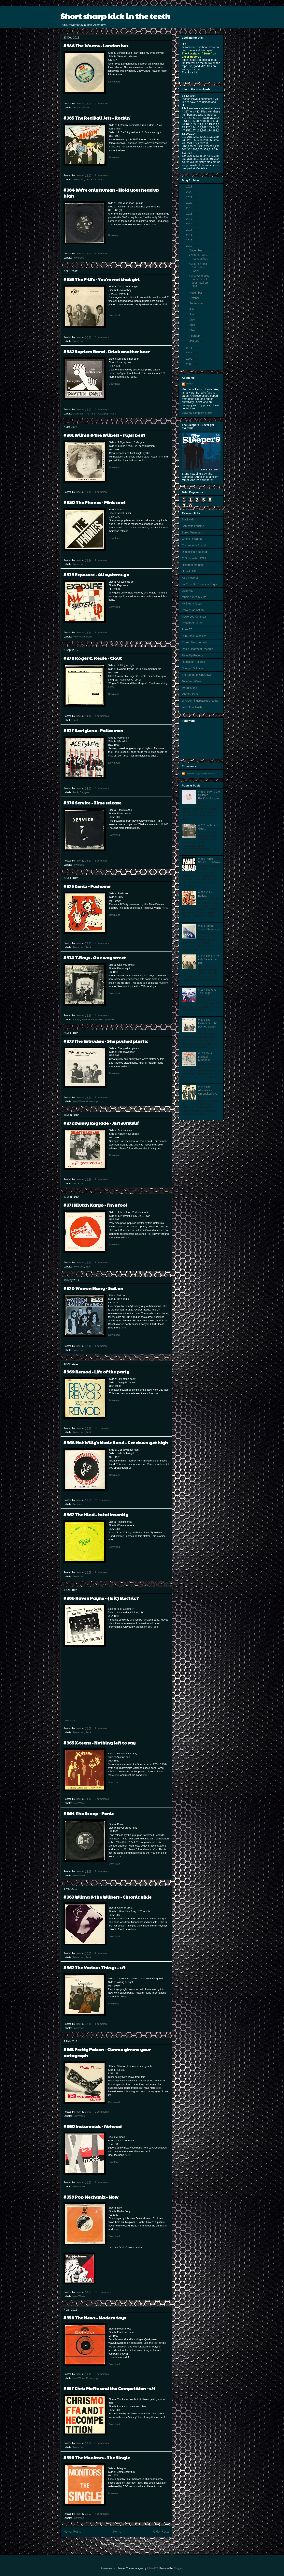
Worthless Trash (192, 707)
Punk (86, 107)
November (196, 292)
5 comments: (102, 103)
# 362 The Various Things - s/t (94, 1967)
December (196, 250)
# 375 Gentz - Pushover (87, 886)
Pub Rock (78, 1183)
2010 (189, 353)
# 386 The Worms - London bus (96, 46)
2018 (189, 213)
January (194, 341)
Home (117, 2531)
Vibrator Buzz (190, 694)
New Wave (79, 636)
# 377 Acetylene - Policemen (93, 730)
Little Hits (187, 590)
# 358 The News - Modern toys (95, 2318)
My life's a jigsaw (192, 603)
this (110, 755)
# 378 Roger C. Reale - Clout (93, 658)
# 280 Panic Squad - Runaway (209, 860)
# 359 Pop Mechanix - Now (91, 2197)
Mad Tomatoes (209, 774)
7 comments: (102, 175)
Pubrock (77, 107)
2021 (189, 197)
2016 (189, 224)
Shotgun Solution (192, 668)
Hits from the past (193, 564)
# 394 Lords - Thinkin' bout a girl (209, 927)
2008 (189, 364)
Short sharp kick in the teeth (115, 15)
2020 (189, 202)
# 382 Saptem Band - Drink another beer (106, 351)
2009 (189, 358)
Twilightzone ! (190, 687)
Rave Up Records (193, 655)
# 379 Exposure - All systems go (96, 574)
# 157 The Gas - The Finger (208, 991)
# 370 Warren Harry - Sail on (93, 1288)
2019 (189, 208)
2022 (189, 191)
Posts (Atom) (124, 2544)
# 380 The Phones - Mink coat (94, 502)
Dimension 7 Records (195, 551)
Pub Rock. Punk (94, 179)
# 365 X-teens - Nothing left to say (99, 1743)
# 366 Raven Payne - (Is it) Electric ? (101, 1598)
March (193, 330)
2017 (189, 218)
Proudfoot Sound (192, 623)
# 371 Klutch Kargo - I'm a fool (95, 1205)
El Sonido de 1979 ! (194, 558)
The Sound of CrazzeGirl (197, 674)
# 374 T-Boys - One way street (95, 958)
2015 (189, 229)
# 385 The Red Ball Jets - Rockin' (97, 118)
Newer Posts (72, 2531)
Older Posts (161, 2531)
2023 (189, 186)
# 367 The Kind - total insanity (96, 1515)
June (192, 314)
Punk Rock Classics (194, 635)
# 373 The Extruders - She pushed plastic (106, 1041)
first (155, 2342)
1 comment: (102, 253)
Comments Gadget (193, 774)
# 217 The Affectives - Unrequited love (208, 1090)
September (196, 303)
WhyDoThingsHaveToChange (200, 700)
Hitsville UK (189, 571)
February (195, 335)
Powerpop (78, 179)
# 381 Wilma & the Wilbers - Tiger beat (104, 435)
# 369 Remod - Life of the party (96, 1372)
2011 (189, 348)
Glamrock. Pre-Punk (84, 413)
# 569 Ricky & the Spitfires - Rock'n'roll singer (209, 795)
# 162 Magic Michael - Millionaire (205, 1057)
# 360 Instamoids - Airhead (92, 2126)
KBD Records (190, 577)
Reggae (84, 792)
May (192, 319)
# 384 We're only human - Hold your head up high (199, 280)
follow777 (152, 2568)
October (194, 298)
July (192, 308)
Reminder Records (193, 661)
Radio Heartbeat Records (197, 649)
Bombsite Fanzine (193, 526)
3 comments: (102, 788)
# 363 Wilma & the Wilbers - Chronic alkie (107, 1897)
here (153, 224)
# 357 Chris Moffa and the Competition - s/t (109, 2388)
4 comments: (102, 409)
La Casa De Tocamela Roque (200, 584)
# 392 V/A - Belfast (205, 894)
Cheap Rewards (192, 538)
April (192, 324)
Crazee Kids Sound (194, 545)
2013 (189, 240)
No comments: (103, 1428)
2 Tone (76, 1019)
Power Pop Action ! (193, 610)
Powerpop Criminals (194, 616)
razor (189, 384)
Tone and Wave (191, 681)
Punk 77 (187, 629)
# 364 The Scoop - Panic (89, 1813)
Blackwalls (188, 519)
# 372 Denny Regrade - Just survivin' (101, 1123)
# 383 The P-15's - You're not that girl (101, 279)
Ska (87, 1266)
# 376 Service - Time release (92, 803)
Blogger (178, 2568)
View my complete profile (197, 412)
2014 (189, 235)
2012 (189, 245)
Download (114, 81)
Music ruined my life (194, 597)
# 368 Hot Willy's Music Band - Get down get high (116, 1442)
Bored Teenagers (192, 532)
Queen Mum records (194, 642)
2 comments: (102, 943)
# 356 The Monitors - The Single (97, 2458)
